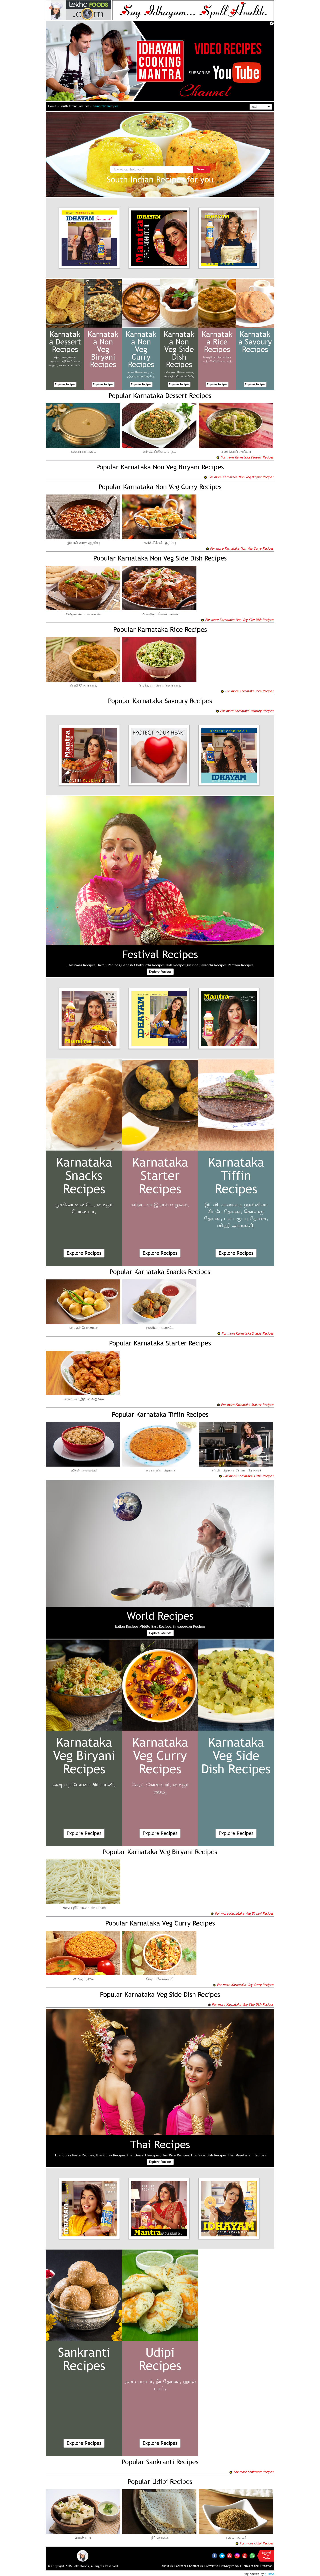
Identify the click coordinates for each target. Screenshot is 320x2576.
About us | (168, 2566)
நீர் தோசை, (169, 2381)
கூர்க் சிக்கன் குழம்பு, (141, 372)
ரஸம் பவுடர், (139, 2381)
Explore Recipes (65, 384)
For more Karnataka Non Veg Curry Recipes (239, 548)
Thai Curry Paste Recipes (74, 2155)
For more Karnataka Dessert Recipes (244, 457)
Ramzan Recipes (240, 965)
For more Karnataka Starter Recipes (245, 1404)
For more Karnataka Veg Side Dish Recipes (240, 2004)
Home (53, 106)
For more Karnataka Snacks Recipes (245, 1333)
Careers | (182, 2566)
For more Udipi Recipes (254, 2543)
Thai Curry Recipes (110, 2155)
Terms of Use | (251, 2566)
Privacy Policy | (231, 2566)
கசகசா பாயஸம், (70, 365)
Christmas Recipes (81, 965)
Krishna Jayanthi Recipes (206, 965)
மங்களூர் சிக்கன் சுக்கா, (179, 372)
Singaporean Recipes (188, 1626)
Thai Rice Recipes (175, 2155)
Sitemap (267, 2566)
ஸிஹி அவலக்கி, (236, 1226)
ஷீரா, (58, 357)
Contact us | (197, 2566)
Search (201, 169)
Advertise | (213, 2566)
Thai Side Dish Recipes (208, 2155)
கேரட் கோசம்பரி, (151, 1785)
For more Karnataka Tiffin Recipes (246, 1476)
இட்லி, (212, 1205)
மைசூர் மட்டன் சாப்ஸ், (179, 376)
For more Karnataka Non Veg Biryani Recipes (238, 477)
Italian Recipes (126, 1626)
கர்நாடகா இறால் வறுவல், (160, 1205)
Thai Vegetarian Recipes (247, 2155)
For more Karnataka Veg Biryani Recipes (241, 1913)
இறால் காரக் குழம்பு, (141, 376)
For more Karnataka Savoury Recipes (244, 711)
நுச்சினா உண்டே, (75, 1205)
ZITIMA (269, 2574)
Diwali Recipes (108, 965)
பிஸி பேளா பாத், (220, 361)
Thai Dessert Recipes (143, 2155)
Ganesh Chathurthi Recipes (142, 965)
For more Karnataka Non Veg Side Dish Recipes (237, 619)
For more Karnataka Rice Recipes (247, 691)
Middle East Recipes (155, 1626)
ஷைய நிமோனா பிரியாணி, (84, 1785)
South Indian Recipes (76, 106)
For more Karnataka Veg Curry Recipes (242, 1984)
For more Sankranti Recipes (251, 2472)
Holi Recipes (176, 965)
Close (272, 23)
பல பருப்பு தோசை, (246, 1218)
